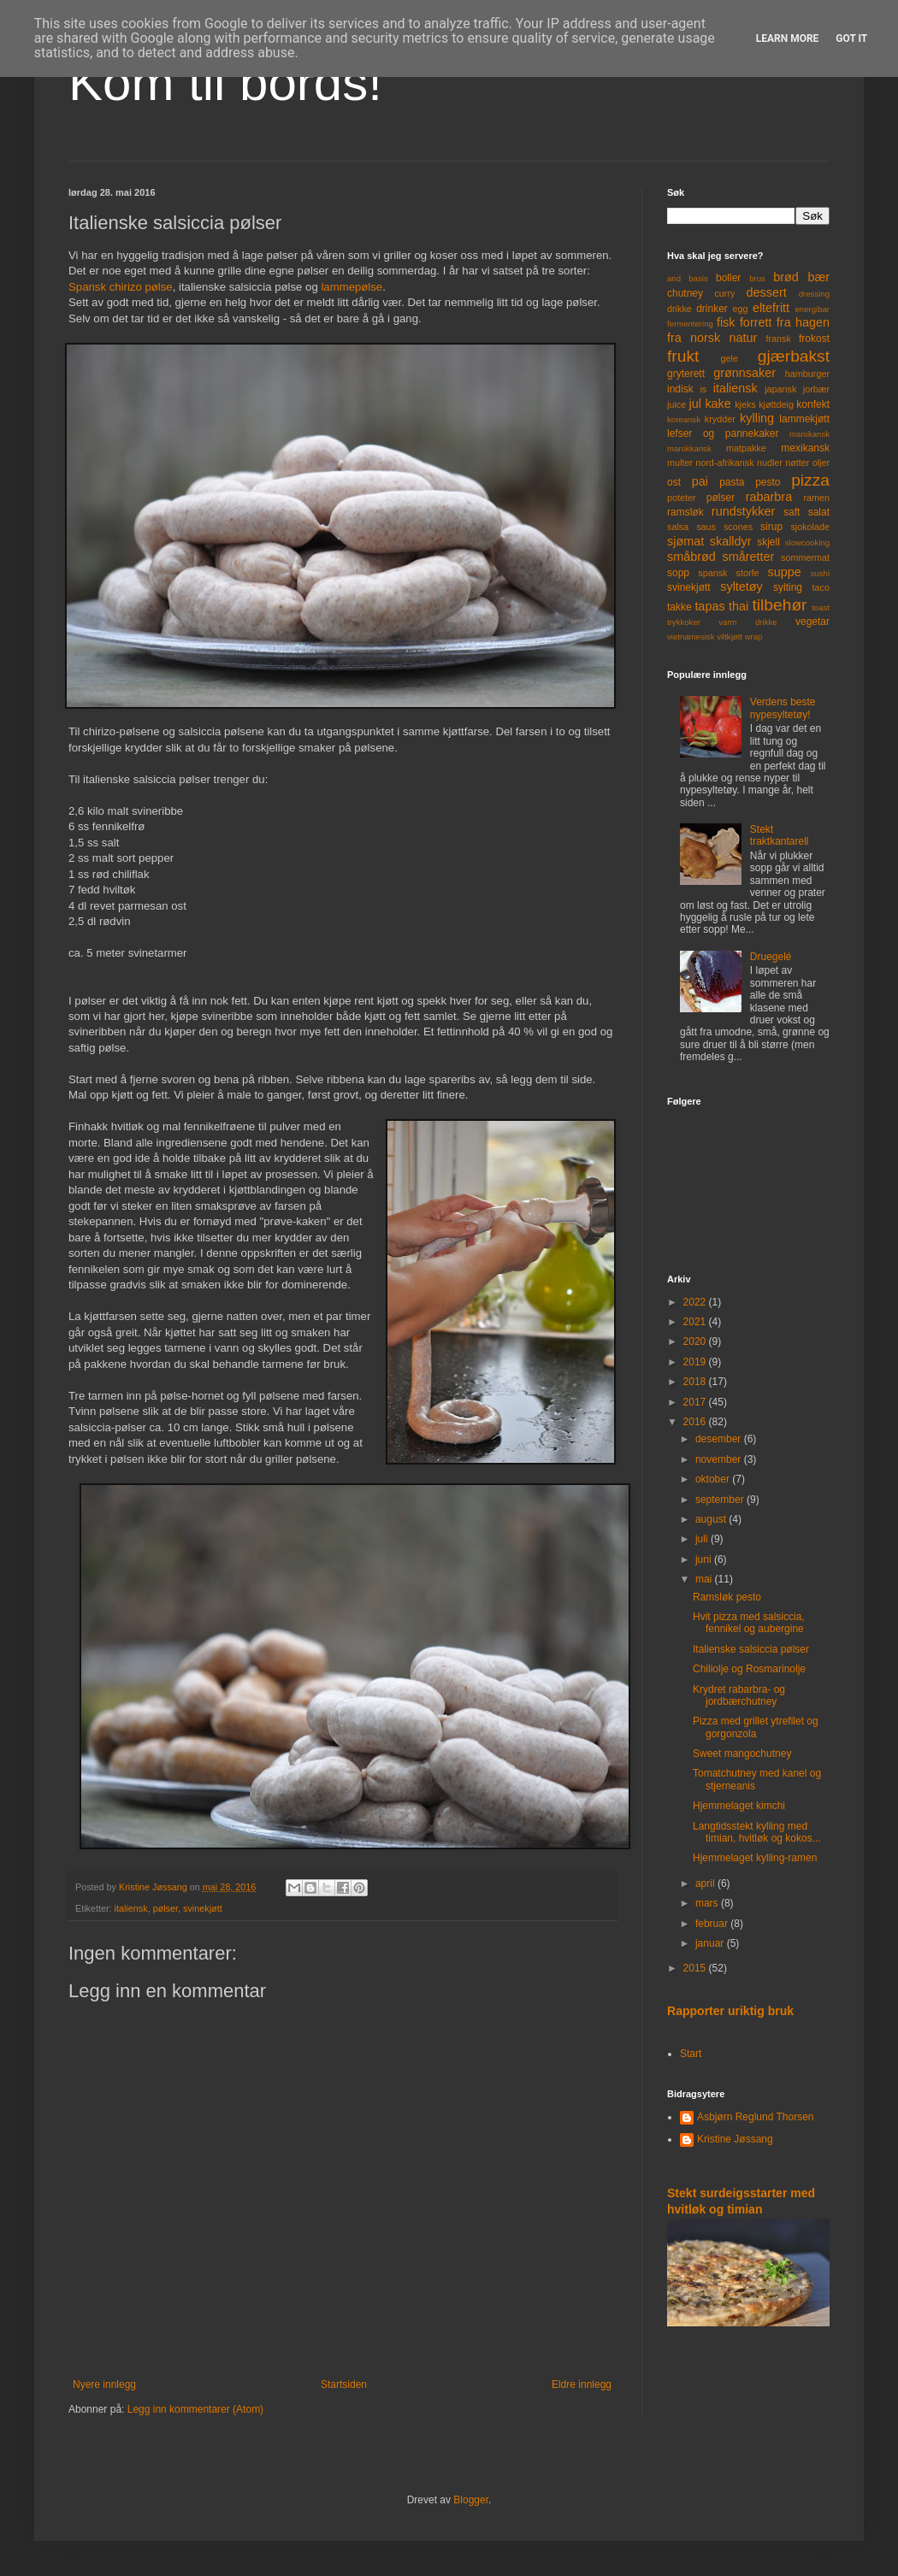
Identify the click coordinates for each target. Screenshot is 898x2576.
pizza (810, 480)
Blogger (470, 2500)
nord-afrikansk (724, 462)
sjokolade (810, 527)
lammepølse (351, 286)
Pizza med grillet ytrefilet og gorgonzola (755, 1727)
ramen (816, 497)
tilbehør (780, 605)
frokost (814, 339)
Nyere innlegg (104, 2384)
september (721, 1500)
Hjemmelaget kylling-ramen (755, 1858)
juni (704, 1559)
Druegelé (771, 957)
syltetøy (741, 586)
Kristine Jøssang (735, 2139)
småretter (749, 556)
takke (679, 607)
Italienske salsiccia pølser (751, 1649)
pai (700, 481)
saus (706, 527)
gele (729, 358)
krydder (720, 419)
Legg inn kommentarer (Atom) (195, 2409)
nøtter (797, 462)
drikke (679, 309)
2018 (696, 1382)
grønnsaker (744, 373)
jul (695, 403)
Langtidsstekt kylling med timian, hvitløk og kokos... (757, 1832)
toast (821, 607)
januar (711, 1943)
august (712, 1519)
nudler (770, 462)
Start (690, 2054)
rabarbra (769, 497)
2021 (696, 1322)
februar (712, 1924)
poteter (681, 497)
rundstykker (743, 511)
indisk (680, 389)
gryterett (686, 374)
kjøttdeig (776, 404)
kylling (757, 418)
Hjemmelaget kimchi (739, 1806)
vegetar (812, 622)
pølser (165, 1908)
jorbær (816, 389)
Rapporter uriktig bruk (730, 2011)
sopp (678, 573)
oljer (821, 462)
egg (740, 309)
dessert (766, 292)
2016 (696, 1422)
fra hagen (803, 322)
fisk (726, 322)
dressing (814, 293)
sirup (771, 527)
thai (738, 606)
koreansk (683, 419)
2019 (696, 1362)
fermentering (690, 323)
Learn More (787, 38)
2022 (696, 1302)
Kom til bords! (225, 82)
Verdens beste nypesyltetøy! (783, 708)
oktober (713, 1479)
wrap (754, 636)
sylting (787, 587)
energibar (812, 309)
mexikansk (805, 448)
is (703, 389)
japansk (780, 389)
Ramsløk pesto (727, 1597)
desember (719, 1439)
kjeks (745, 404)
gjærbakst (794, 356)
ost (674, 482)
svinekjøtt (202, 1908)
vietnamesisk (690, 636)
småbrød (691, 556)
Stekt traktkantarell (779, 835)
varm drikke (747, 622)
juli (703, 1539)
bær (818, 277)
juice (676, 404)
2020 (696, 1341)
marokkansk (689, 448)
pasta (731, 482)
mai (705, 1579)
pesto (767, 482)
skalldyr (731, 541)
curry (724, 293)
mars (708, 1903)
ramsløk (685, 512)
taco (821, 587)
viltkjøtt (729, 636)
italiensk (131, 1908)
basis (697, 278)
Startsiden (344, 2384)
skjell (768, 542)
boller (728, 278)
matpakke (746, 448)
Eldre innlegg (581, 2384)
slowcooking (807, 542)
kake (717, 403)
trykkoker (683, 622)
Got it (851, 38)
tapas (709, 606)
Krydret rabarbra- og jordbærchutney (739, 1695)
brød (786, 277)
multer (680, 462)
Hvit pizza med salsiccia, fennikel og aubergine (749, 1623)
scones (738, 527)
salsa (677, 527)
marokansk (809, 434)
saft (791, 512)
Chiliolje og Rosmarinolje (749, 1669)
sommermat (805, 557)
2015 (696, 1968)
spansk (712, 573)
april (706, 1883)
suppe (784, 572)
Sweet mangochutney (742, 1754)
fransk (777, 338)
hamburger (807, 373)
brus (757, 278)
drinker (712, 309)
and (674, 278)
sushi (820, 573)
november (719, 1459)
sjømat (685, 541)
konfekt (813, 404)
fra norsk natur (712, 338)
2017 (696, 1402)
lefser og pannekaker (723, 433)
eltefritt (771, 308)
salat (819, 512)
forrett (756, 322)
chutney (685, 293)
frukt (683, 356)
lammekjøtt (804, 419)
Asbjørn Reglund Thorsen (755, 2117)
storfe (747, 573)
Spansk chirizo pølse (120, 286)
